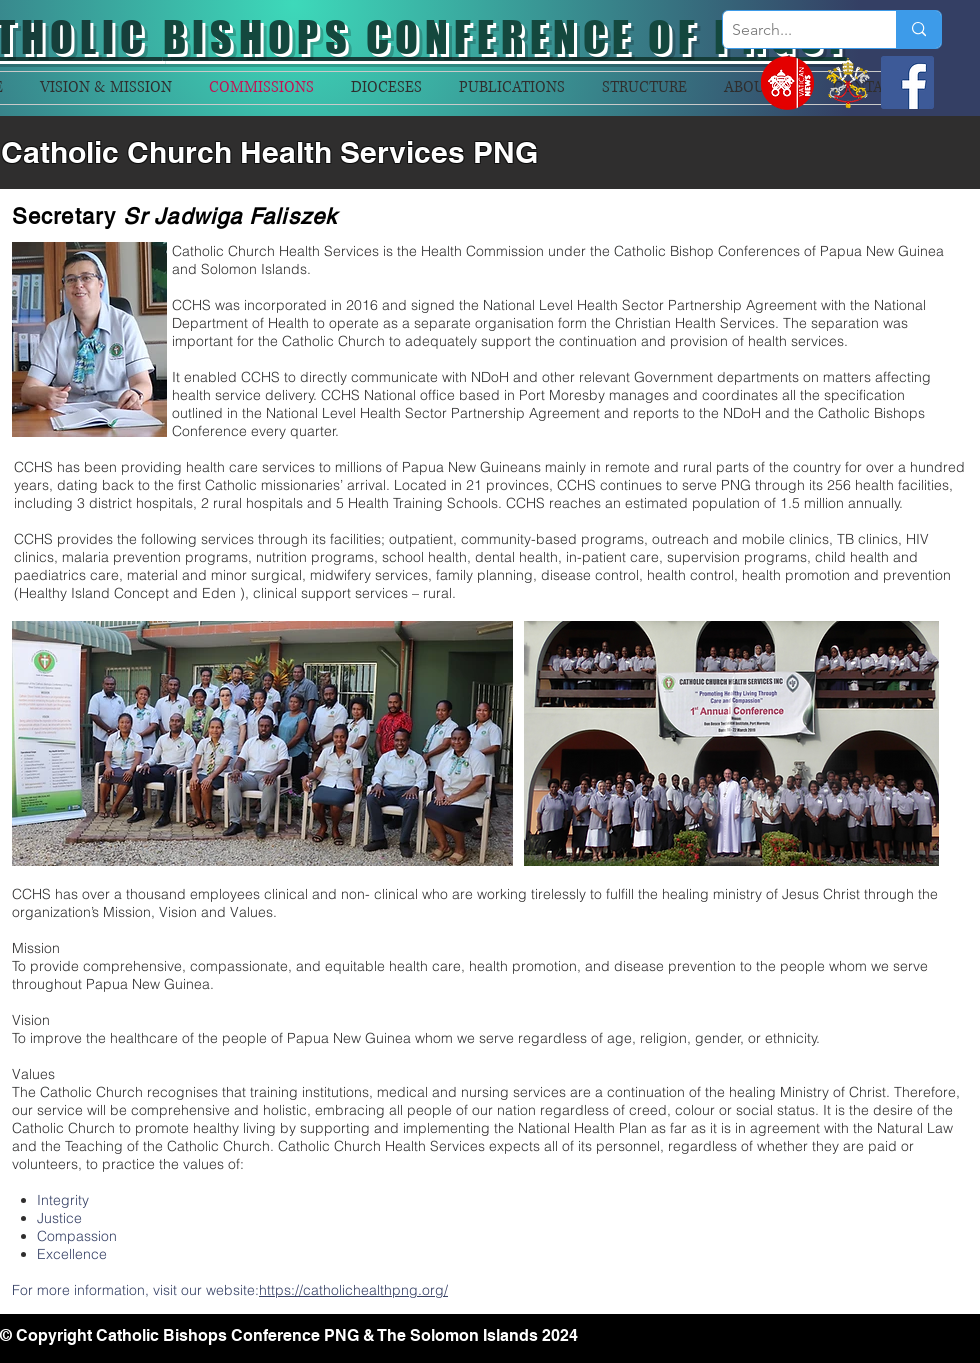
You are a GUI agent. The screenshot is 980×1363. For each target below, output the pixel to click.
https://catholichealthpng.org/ (353, 1290)
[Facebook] (907, 82)
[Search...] (793, 30)
